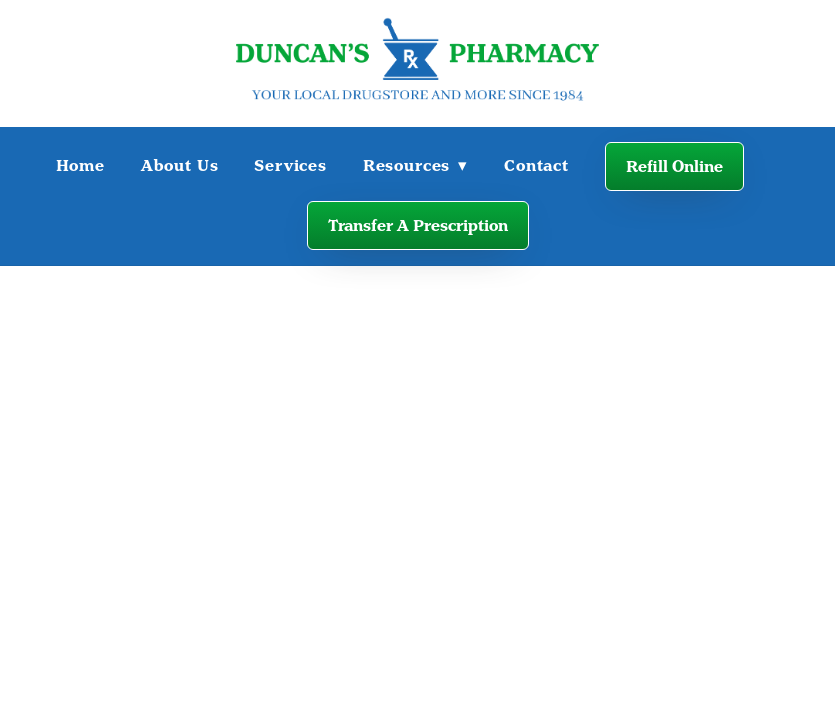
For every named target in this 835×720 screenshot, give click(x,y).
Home (80, 165)
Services (290, 165)
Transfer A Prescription (418, 225)
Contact (536, 165)
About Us (180, 165)
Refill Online (674, 166)
